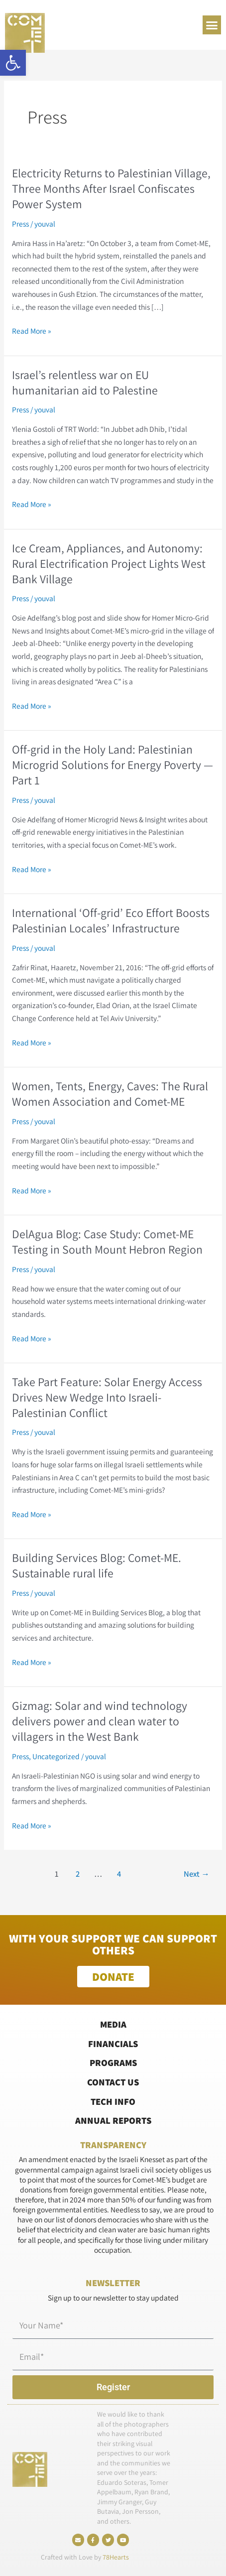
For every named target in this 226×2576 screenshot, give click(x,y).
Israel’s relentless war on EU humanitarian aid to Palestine (85, 382)
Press (20, 224)
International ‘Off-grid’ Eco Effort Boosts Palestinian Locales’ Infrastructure (111, 920)
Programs (113, 2062)
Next (197, 1873)
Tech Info (113, 2101)
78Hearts (116, 2557)
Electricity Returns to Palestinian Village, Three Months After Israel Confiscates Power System (111, 188)
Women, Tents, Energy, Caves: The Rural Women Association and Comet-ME (110, 1093)
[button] (13, 63)
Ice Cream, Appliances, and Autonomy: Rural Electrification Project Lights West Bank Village (109, 563)
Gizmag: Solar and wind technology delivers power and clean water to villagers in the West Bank (99, 1721)
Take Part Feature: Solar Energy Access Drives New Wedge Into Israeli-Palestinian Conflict (107, 1397)
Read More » (31, 330)
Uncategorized (56, 1756)
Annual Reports (113, 2120)
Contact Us (113, 2082)
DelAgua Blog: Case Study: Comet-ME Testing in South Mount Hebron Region (107, 1241)
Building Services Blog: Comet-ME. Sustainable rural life (96, 1565)
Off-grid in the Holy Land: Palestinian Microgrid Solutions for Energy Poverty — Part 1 (112, 765)
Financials (113, 2044)
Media (113, 2024)
